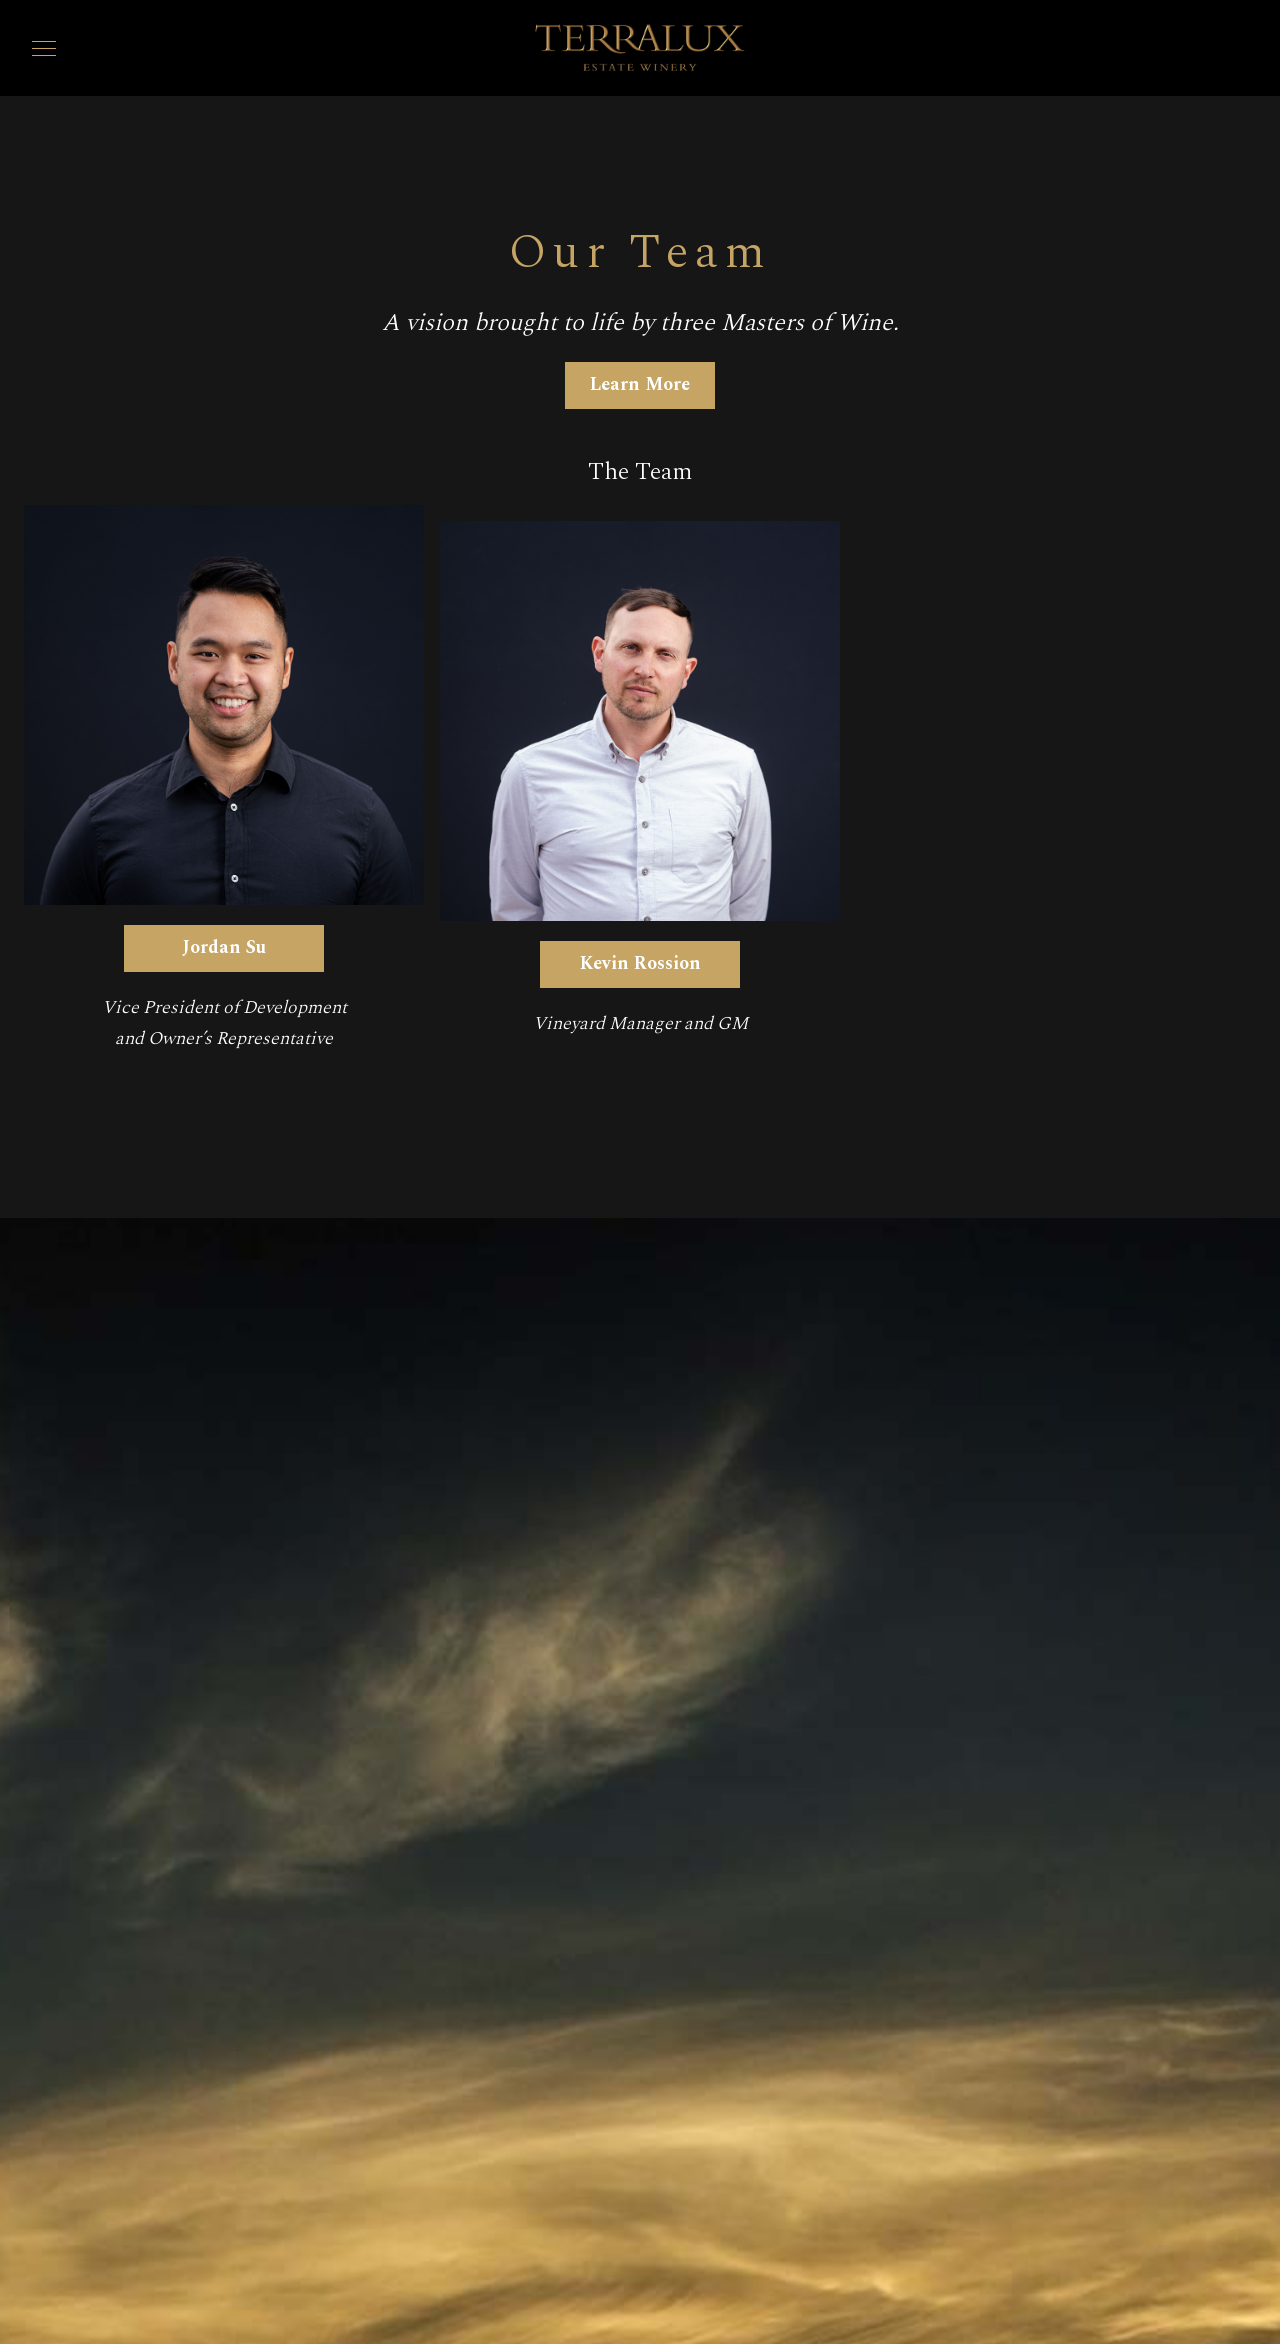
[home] (639, 48)
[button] (44, 48)
